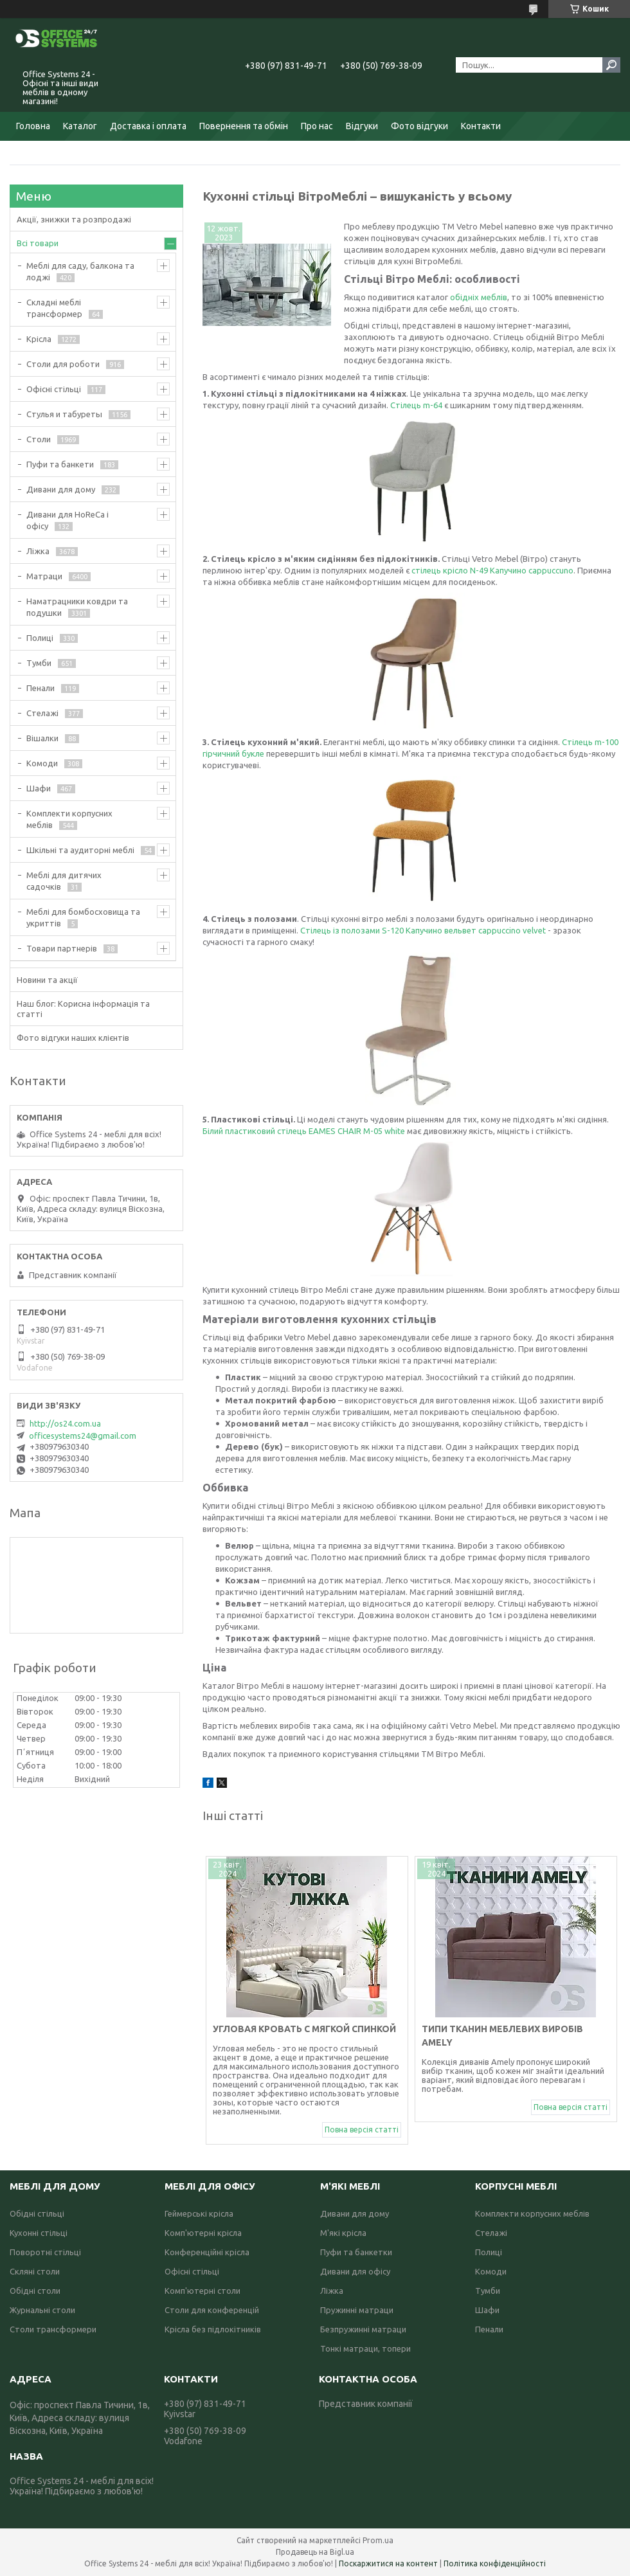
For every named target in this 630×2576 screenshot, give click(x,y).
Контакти (481, 126)
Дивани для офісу (355, 2271)
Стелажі (42, 712)
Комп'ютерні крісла (203, 2232)
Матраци (44, 576)
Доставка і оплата (148, 126)
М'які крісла (343, 2232)
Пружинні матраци (356, 2309)
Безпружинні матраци (363, 2329)
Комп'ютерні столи (202, 2290)
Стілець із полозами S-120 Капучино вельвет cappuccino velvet (424, 930)
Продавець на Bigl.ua (315, 2552)
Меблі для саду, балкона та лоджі (80, 271)
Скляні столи (35, 2271)
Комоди (42, 763)
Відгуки (362, 126)
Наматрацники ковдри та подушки (77, 607)
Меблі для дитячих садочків (64, 880)
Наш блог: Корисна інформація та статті (83, 1008)
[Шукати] (611, 65)
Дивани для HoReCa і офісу (67, 520)
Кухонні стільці (39, 2232)
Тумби (38, 662)
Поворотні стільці (45, 2251)
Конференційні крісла (207, 2251)
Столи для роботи (63, 363)
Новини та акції (47, 979)
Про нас (317, 126)
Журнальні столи (42, 2309)
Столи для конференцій (212, 2309)
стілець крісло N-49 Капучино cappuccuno (492, 570)
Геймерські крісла (199, 2213)
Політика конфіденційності (495, 2563)
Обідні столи (35, 2290)
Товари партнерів (61, 948)
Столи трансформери (53, 2329)
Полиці (39, 637)
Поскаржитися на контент (388, 2563)
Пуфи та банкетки (356, 2251)
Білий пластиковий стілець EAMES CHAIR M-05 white (304, 1130)
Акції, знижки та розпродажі (74, 219)
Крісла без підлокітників (213, 2329)
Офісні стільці (53, 388)
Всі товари (38, 243)
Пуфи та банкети (60, 464)
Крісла (38, 338)
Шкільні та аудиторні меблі (80, 849)
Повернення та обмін (243, 126)
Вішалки (42, 738)
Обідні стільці (37, 2213)
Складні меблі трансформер (54, 308)
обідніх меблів (478, 297)
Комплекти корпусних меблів (69, 819)
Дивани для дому (60, 489)
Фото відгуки (419, 126)
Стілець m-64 (417, 405)
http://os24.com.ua (65, 1423)
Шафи (38, 788)
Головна (33, 126)
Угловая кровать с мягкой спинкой (305, 2029)
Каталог (80, 126)
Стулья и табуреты (64, 414)
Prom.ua (378, 2540)
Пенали (40, 687)
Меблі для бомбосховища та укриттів (83, 917)
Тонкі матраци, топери (365, 2348)
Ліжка (38, 550)
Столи (38, 439)
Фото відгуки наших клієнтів (73, 1037)
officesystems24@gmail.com (82, 1435)
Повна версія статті (362, 2129)
